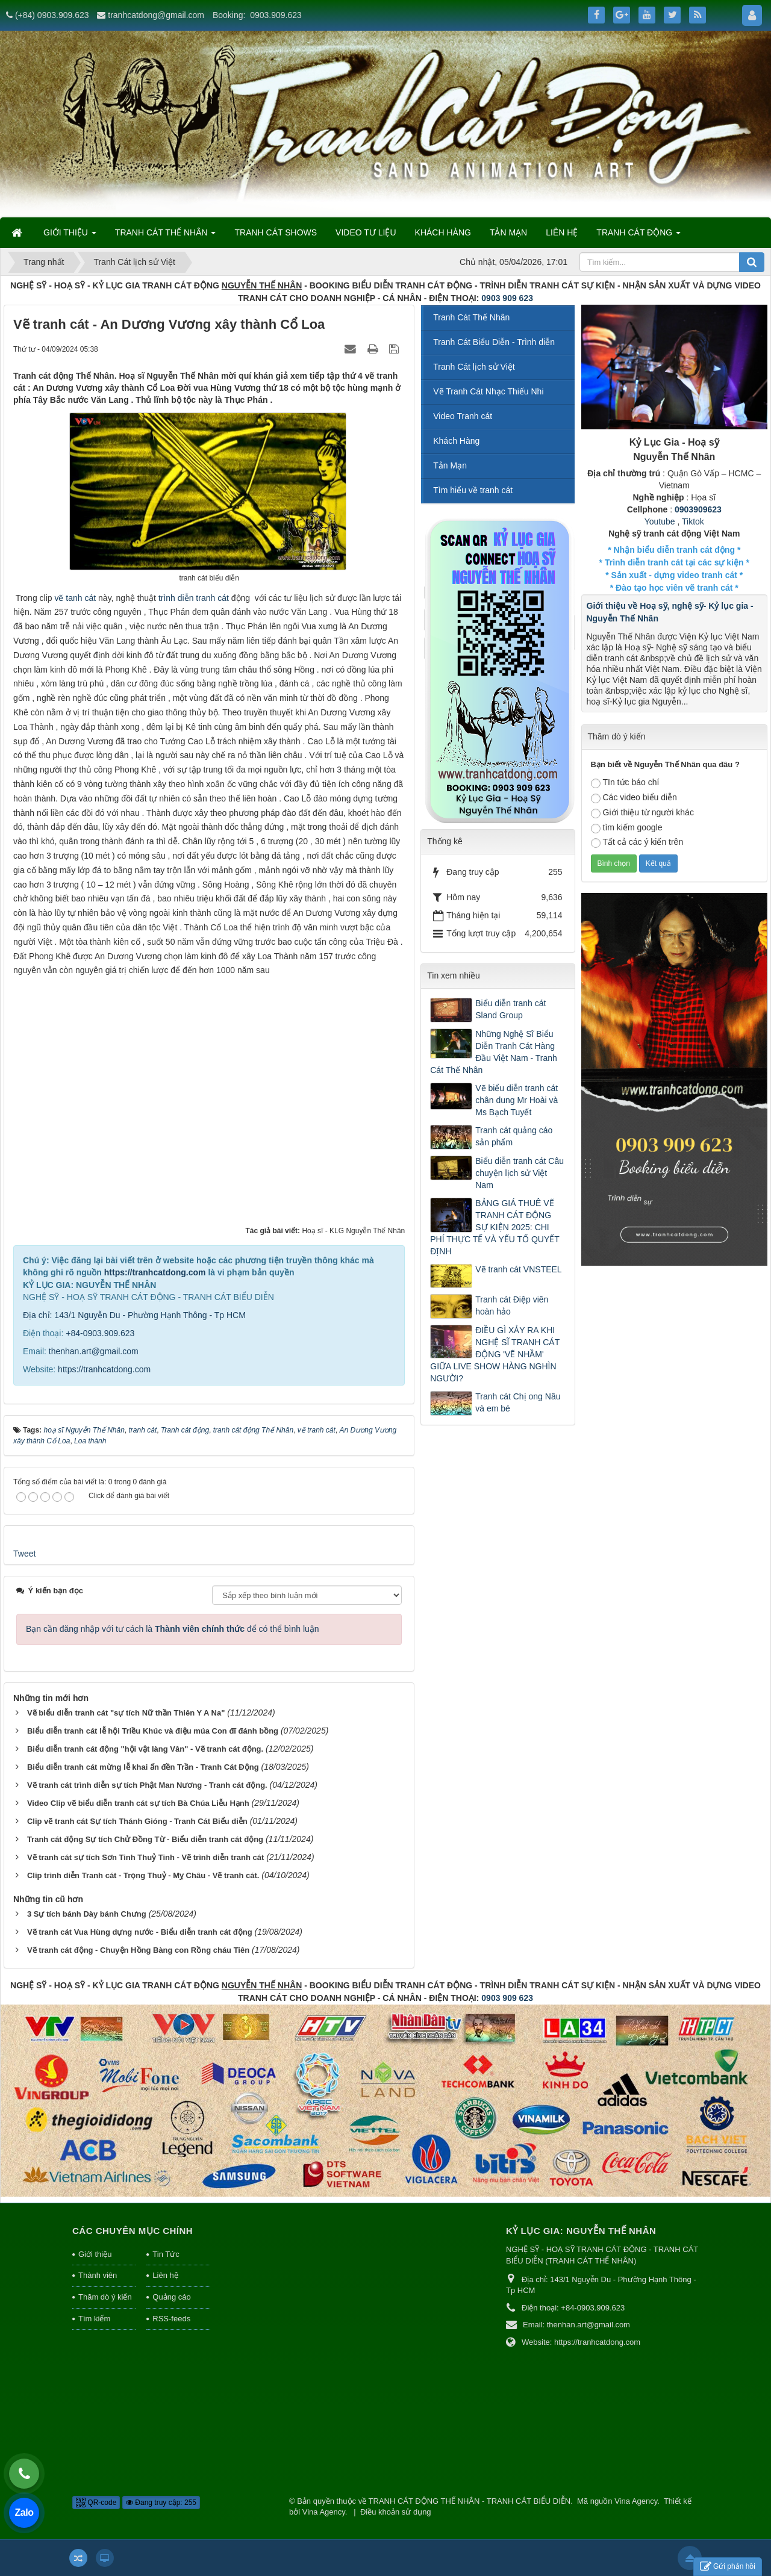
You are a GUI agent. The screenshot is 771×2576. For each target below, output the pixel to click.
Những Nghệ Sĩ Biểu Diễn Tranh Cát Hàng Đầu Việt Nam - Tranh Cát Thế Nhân (493, 1052)
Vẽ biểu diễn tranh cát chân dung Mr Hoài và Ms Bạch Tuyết (516, 1100)
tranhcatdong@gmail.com (156, 15)
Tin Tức (165, 2254)
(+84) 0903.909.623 (52, 15)
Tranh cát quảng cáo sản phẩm (513, 1136)
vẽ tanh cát (76, 598)
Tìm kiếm (94, 2318)
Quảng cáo (171, 2296)
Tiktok (693, 521)
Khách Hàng (456, 441)
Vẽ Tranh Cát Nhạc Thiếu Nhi (488, 391)
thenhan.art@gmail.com (94, 1351)
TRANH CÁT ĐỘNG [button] (638, 236)
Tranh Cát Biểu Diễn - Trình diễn (494, 342)
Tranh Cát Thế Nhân (471, 317)
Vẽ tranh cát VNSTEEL (518, 1269)
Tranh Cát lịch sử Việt (134, 262)
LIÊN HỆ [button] (562, 232)
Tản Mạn (450, 465)
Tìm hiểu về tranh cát (473, 490)
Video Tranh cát (462, 416)
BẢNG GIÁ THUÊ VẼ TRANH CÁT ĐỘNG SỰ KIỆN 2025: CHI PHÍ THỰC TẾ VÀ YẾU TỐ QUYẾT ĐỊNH (494, 1227)
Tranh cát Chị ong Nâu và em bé (517, 1402)
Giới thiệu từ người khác (642, 812)
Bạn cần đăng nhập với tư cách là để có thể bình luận (172, 1629)
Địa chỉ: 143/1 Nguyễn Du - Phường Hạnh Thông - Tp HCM (134, 1315)
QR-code (96, 2502)
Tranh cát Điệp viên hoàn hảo (511, 1305)
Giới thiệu (94, 2254)
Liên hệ (165, 2275)
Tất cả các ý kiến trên (637, 842)
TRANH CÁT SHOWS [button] (275, 232)
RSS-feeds (171, 2318)
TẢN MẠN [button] (508, 232)
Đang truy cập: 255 (161, 2502)
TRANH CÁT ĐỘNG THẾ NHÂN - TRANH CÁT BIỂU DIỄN (470, 2501)
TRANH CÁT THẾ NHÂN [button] (165, 236)
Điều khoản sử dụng (395, 2511)
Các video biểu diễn (634, 797)
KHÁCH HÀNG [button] (443, 232)
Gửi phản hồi (727, 2566)
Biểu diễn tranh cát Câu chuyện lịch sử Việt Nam (519, 1173)
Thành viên (97, 2275)
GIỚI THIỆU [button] (69, 236)
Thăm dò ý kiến (105, 2296)
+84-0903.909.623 (100, 1333)
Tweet (24, 1553)
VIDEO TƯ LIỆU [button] (366, 232)
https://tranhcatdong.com (155, 1272)
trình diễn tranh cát (193, 598)
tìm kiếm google (627, 828)
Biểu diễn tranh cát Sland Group (510, 1009)
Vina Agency (635, 2501)
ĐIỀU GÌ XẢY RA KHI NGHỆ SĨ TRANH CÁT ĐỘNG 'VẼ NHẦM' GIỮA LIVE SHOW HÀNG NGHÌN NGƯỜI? (495, 1354)
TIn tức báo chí (625, 782)
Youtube (660, 521)
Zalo (24, 2512)
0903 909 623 (507, 298)
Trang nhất (43, 262)
